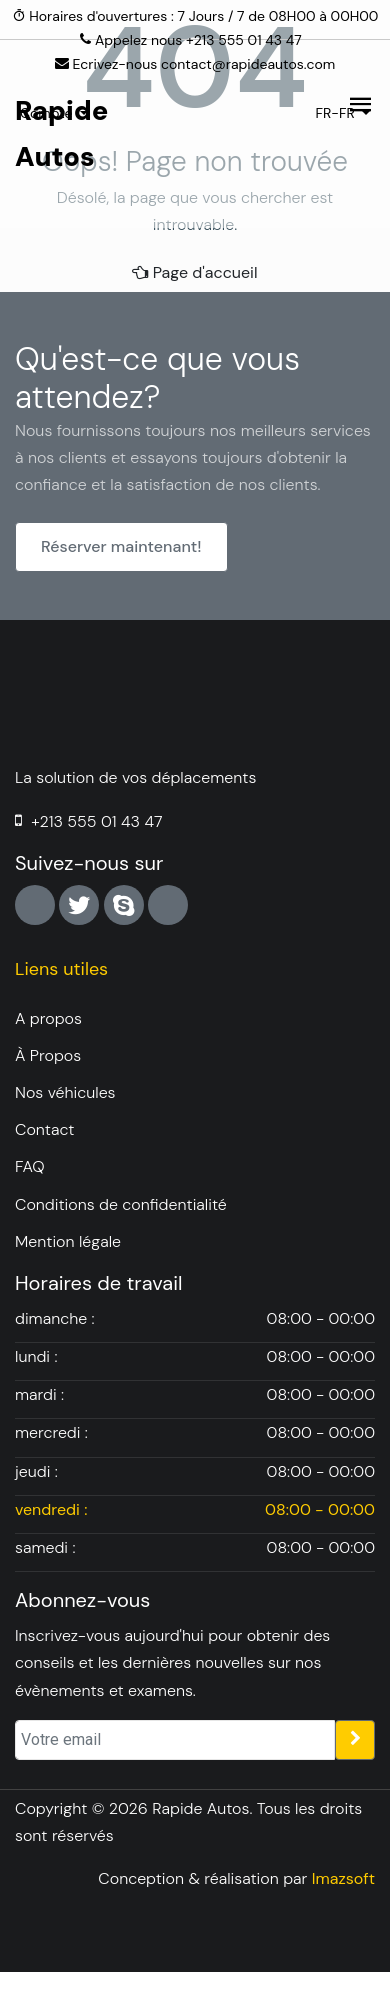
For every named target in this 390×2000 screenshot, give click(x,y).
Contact (44, 1129)
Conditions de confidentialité (121, 1204)
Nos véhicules (65, 1092)
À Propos (48, 1055)
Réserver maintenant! (121, 546)
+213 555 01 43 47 (96, 821)
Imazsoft (343, 1878)
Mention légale (68, 1241)
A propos (48, 1018)
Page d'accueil (194, 272)
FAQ (30, 1166)
